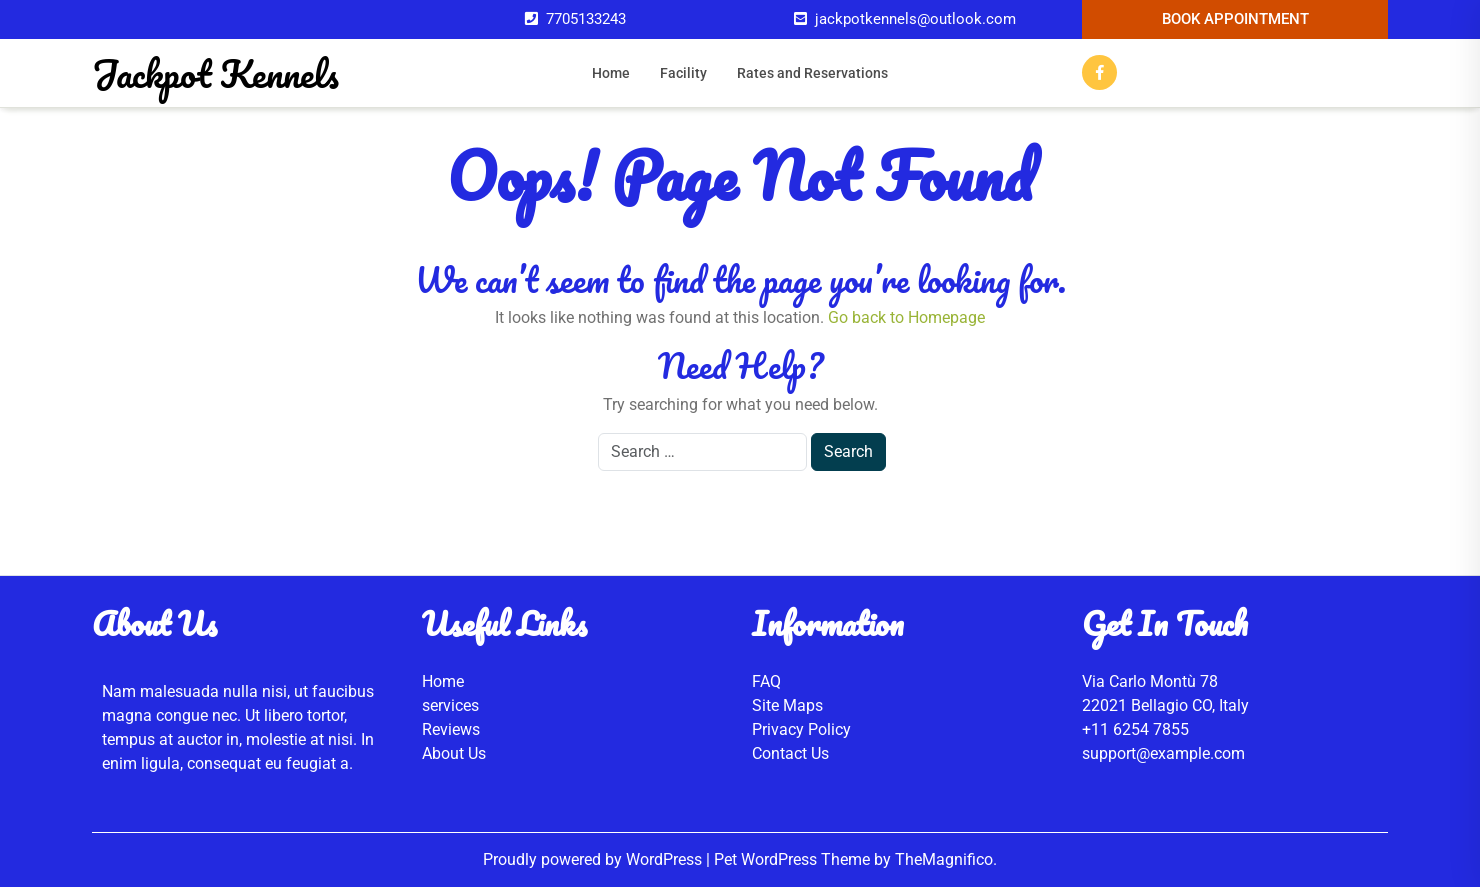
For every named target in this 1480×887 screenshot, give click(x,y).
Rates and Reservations (812, 73)
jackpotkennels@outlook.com (915, 19)
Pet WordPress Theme (794, 859)
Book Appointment (1235, 19)
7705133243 (586, 19)
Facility (683, 73)
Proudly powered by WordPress (594, 859)
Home (611, 73)
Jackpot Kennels (215, 73)
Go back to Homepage (906, 317)
